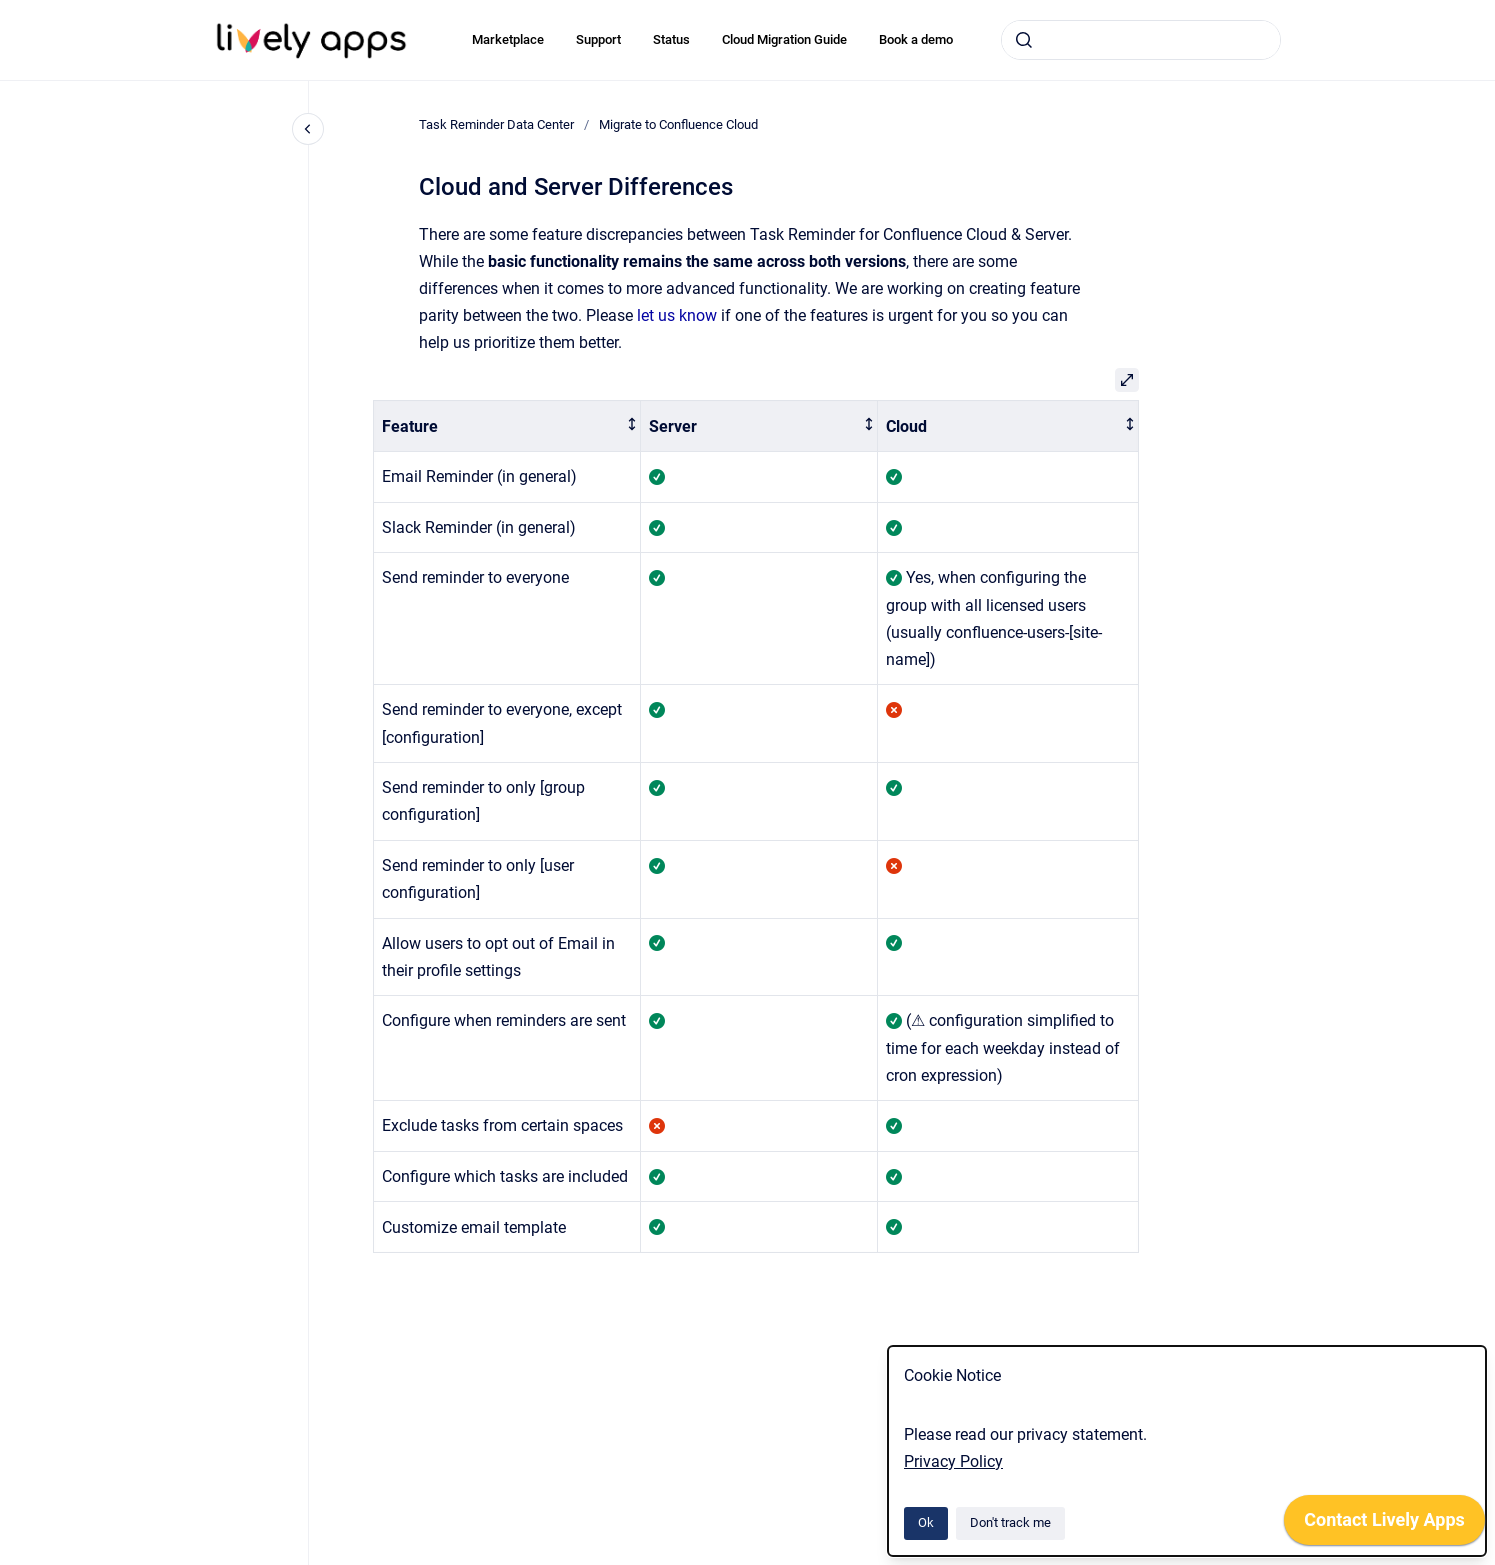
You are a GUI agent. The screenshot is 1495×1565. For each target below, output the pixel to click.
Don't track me (1010, 1522)
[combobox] (1141, 40)
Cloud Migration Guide (784, 39)
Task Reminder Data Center (496, 124)
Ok (926, 1522)
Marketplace (508, 39)
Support (598, 39)
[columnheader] (507, 426)
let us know (677, 315)
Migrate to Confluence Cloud (678, 124)
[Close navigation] (308, 129)
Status (671, 39)
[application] (1384, 1525)
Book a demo (916, 39)
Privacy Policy (953, 1461)
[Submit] (1024, 40)
